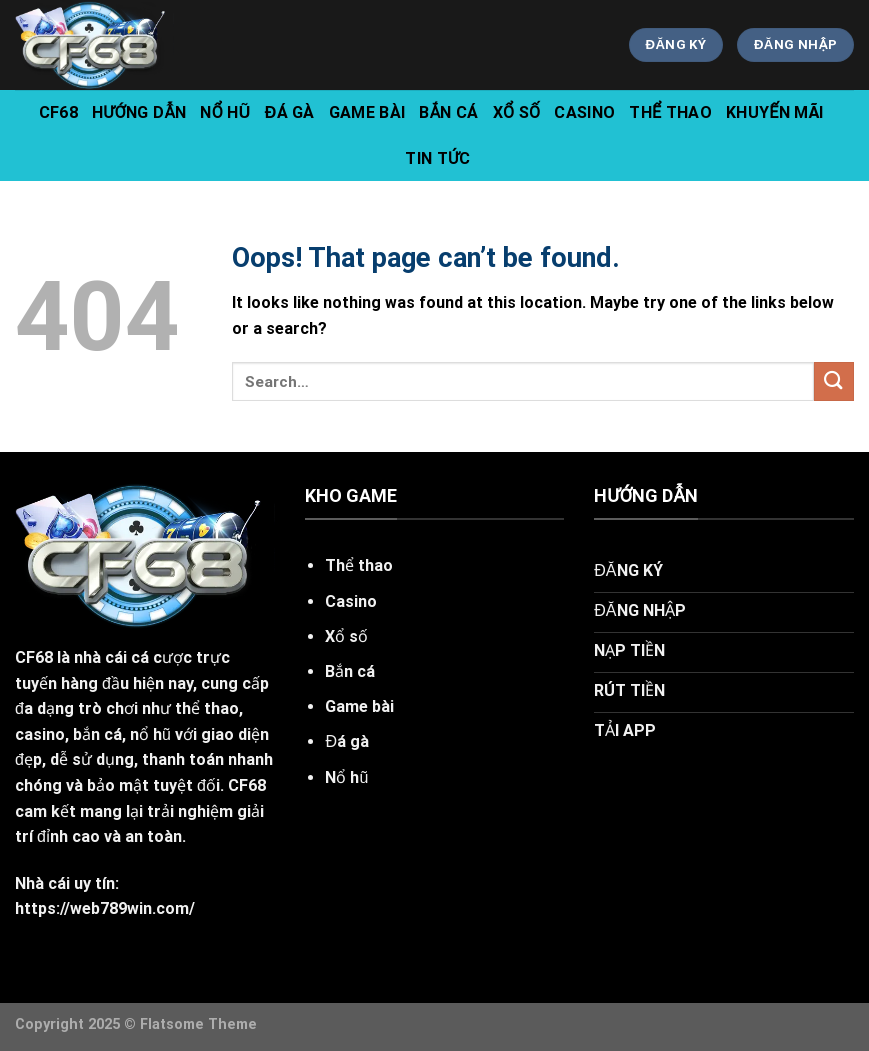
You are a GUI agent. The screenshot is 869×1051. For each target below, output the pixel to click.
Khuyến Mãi (774, 112)
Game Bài (367, 112)
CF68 (58, 112)
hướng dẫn (139, 112)
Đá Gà (290, 112)
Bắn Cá (448, 112)
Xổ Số (517, 112)
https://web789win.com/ (105, 908)
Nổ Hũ (225, 112)
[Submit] (834, 381)
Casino (584, 112)
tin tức (437, 158)
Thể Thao (670, 112)
